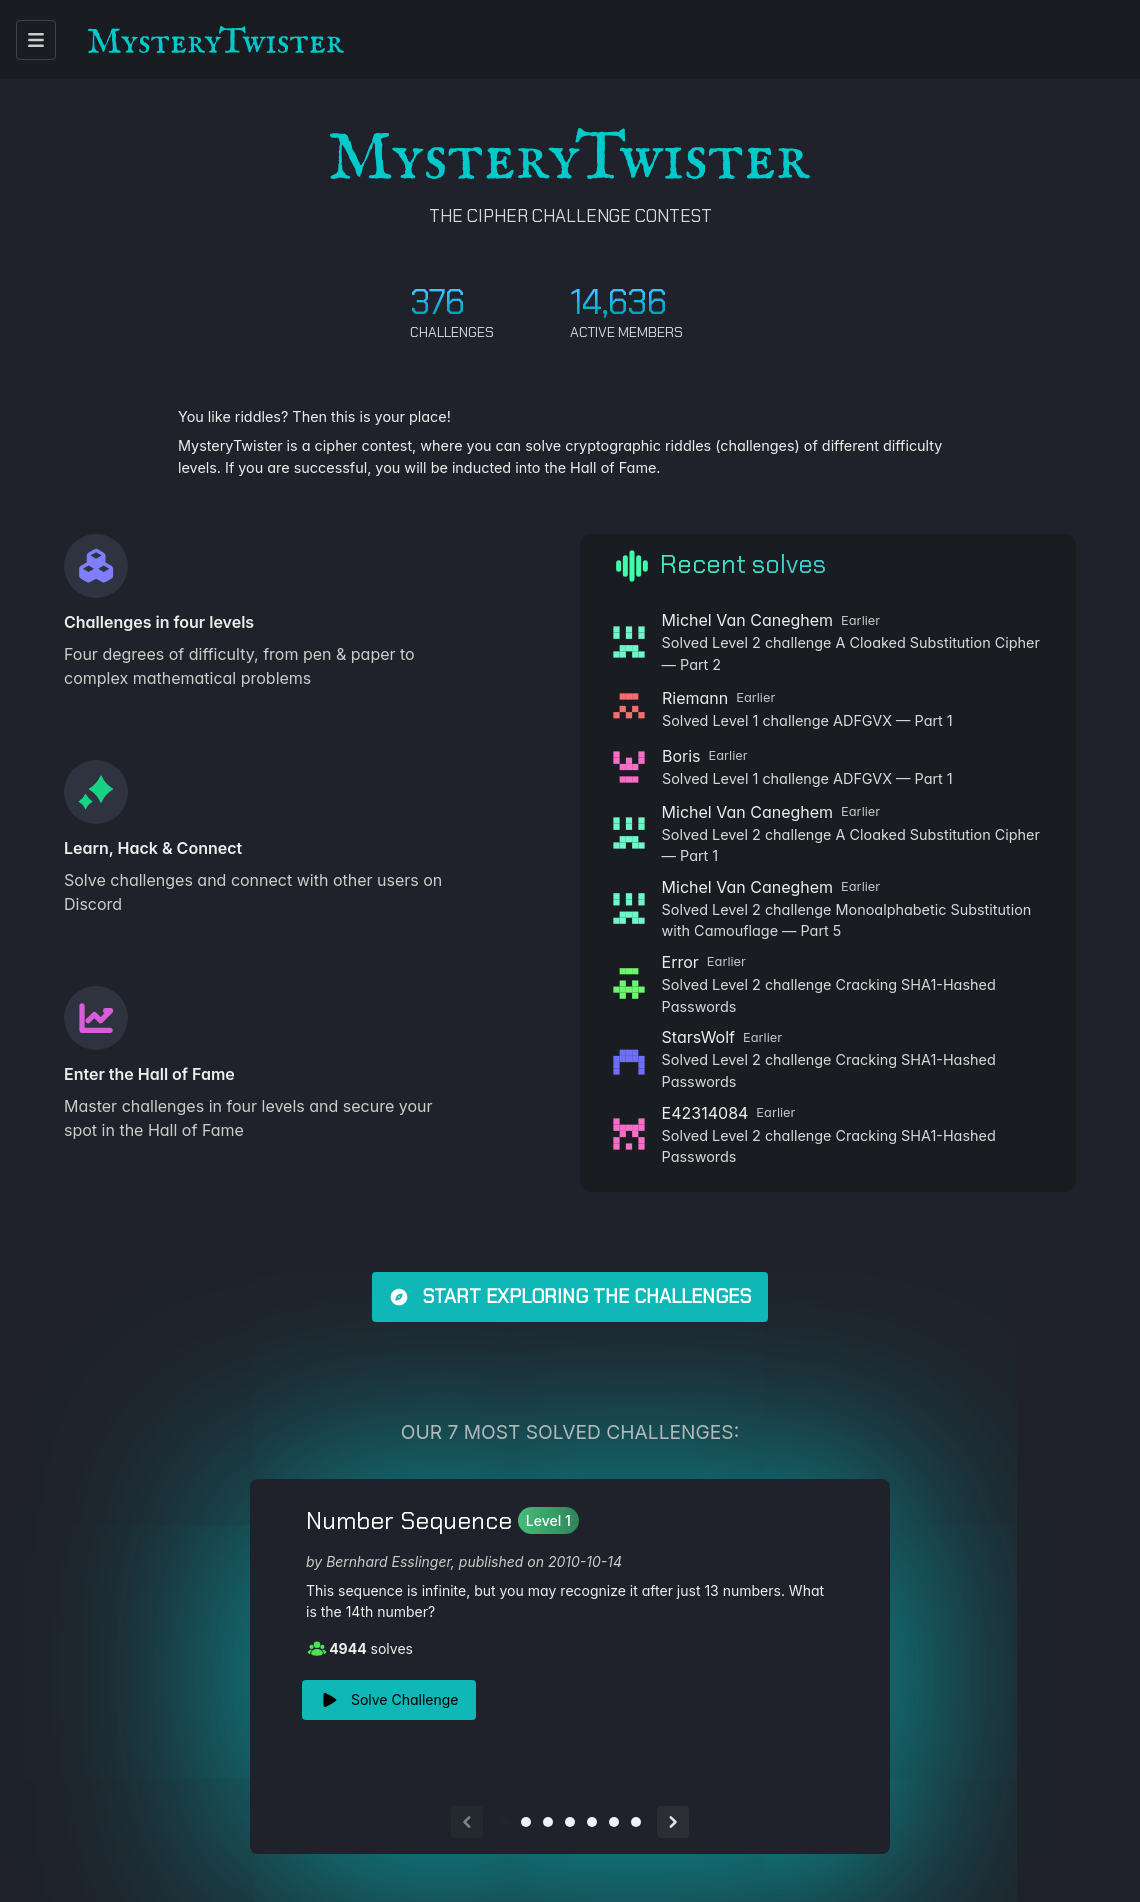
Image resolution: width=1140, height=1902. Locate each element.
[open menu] (36, 40)
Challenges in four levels (159, 622)
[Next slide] (673, 1822)
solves (360, 1648)
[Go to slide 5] (592, 1822)
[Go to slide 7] (636, 1822)
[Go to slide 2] (526, 1822)
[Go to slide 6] (614, 1822)
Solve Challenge (389, 1700)
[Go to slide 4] (570, 1822)
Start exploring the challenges (570, 1296)
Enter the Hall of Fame (149, 1074)
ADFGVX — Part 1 (893, 720)
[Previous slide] (467, 1822)
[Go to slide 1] (504, 1822)
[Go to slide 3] (548, 1822)
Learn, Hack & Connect (153, 848)
